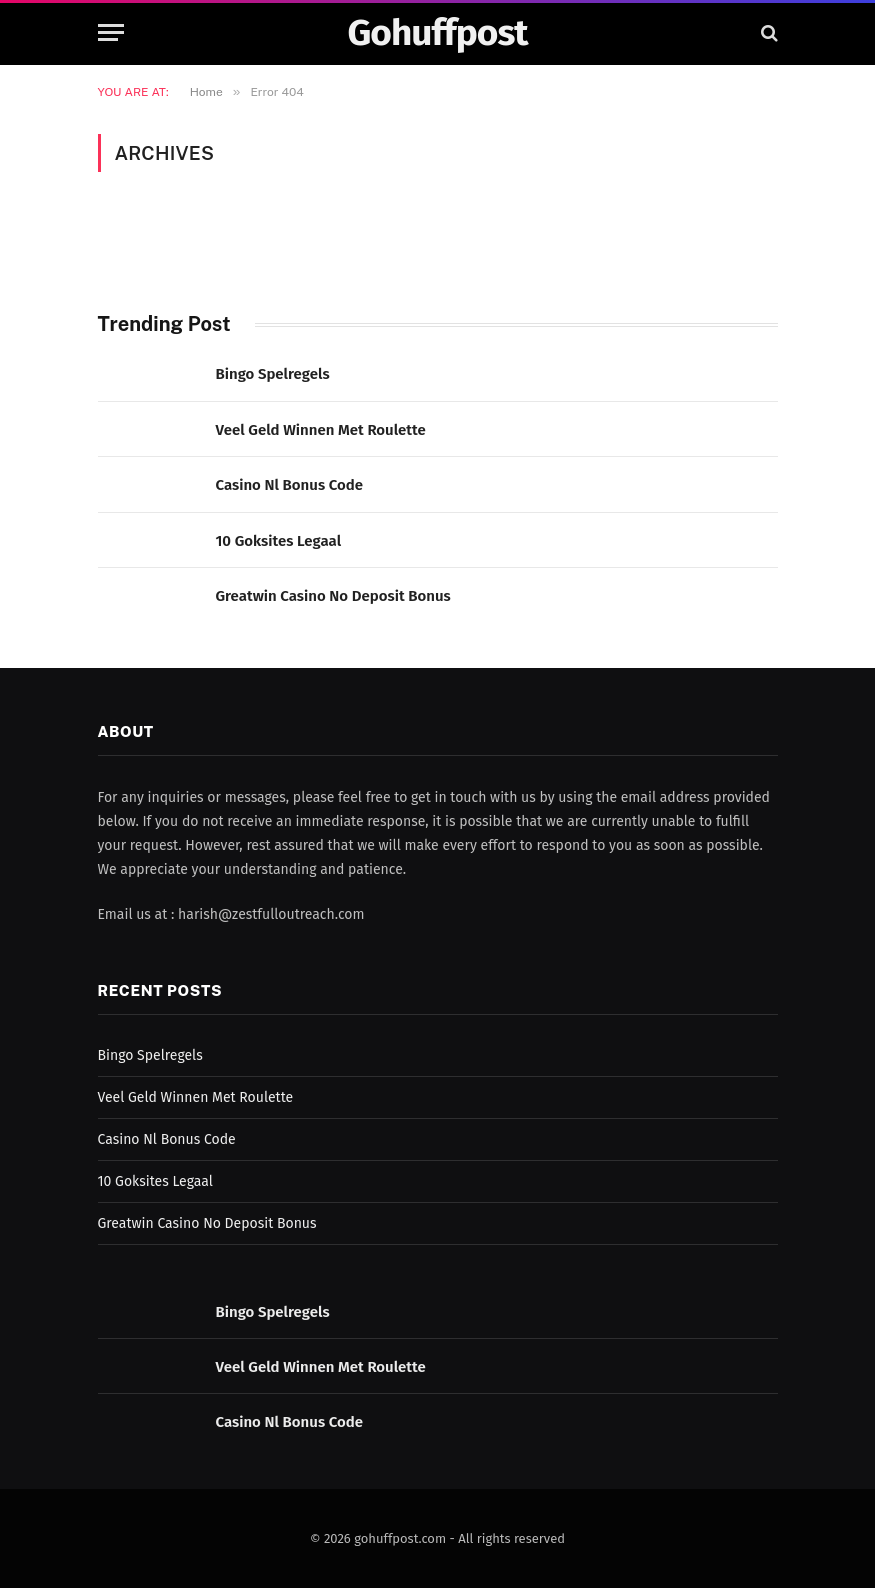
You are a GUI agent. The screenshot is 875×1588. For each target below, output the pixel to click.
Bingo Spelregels (273, 374)
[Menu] (111, 32)
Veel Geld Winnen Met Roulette (321, 430)
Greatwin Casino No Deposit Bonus (333, 596)
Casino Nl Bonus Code (290, 485)
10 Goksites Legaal (279, 541)
